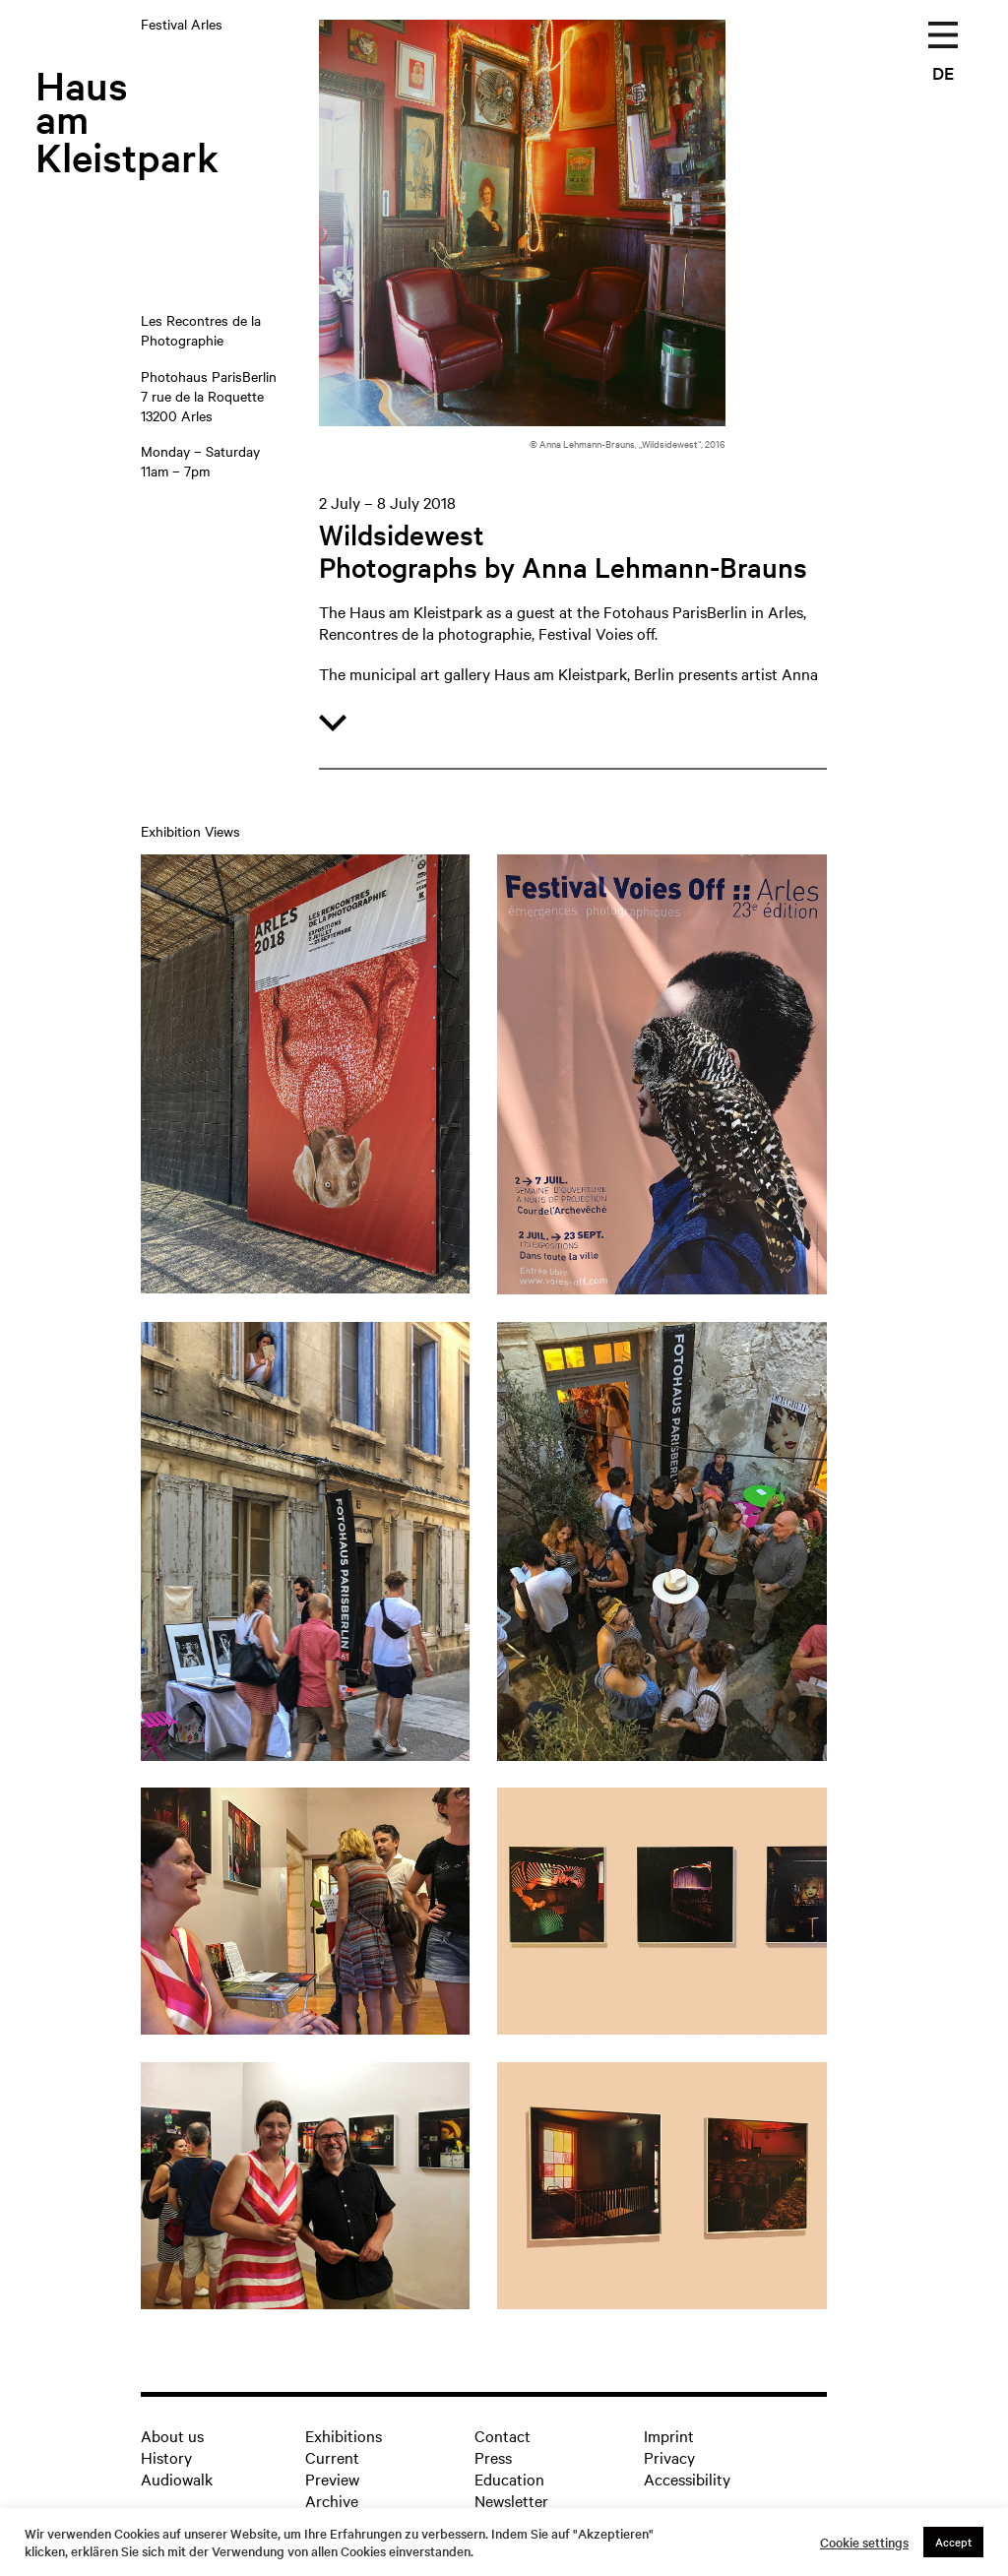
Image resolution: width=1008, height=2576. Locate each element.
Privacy (669, 2457)
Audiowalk (177, 2478)
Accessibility (687, 2478)
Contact (502, 2435)
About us (172, 2435)
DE (943, 72)
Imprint (669, 2435)
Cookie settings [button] (864, 2542)
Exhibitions (343, 2435)
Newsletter (511, 2500)
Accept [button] (953, 2541)
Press (493, 2457)
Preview (332, 2478)
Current (332, 2457)
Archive (331, 2500)
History (166, 2457)
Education (509, 2478)
